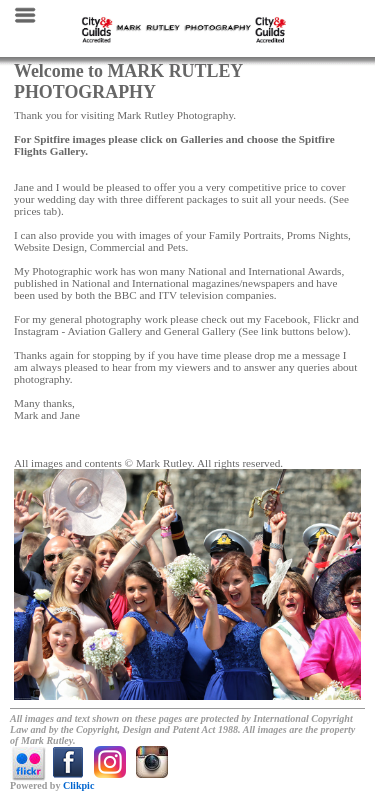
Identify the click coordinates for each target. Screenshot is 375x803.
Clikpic (78, 785)
